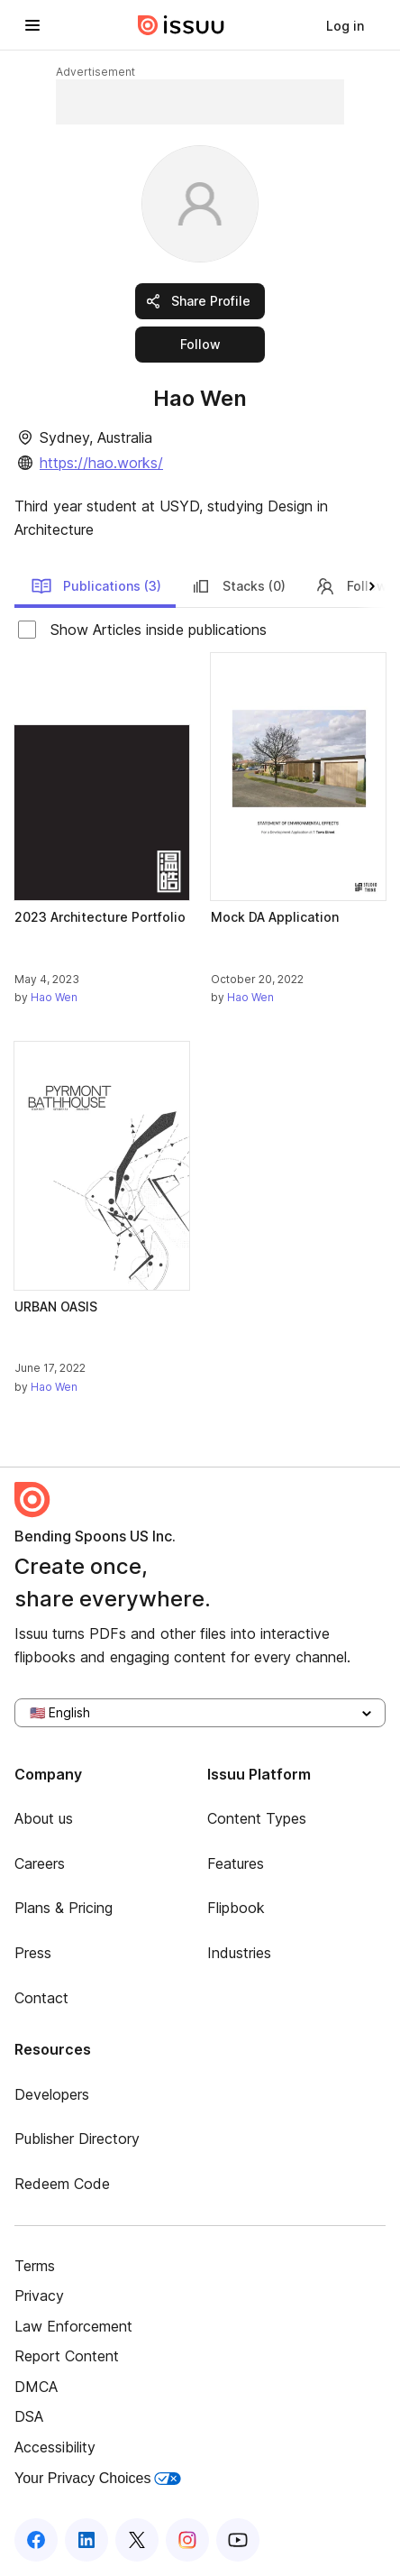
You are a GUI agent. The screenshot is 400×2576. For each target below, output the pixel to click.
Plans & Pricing (63, 1908)
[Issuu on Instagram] (187, 2540)
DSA (28, 2416)
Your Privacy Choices (97, 2478)
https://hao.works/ (101, 463)
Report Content (66, 2356)
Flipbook (236, 1908)
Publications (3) (96, 586)
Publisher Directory (77, 2139)
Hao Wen (54, 997)
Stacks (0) (238, 586)
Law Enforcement (73, 2326)
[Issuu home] (181, 25)
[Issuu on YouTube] (237, 2540)
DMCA (36, 2387)
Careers (39, 1863)
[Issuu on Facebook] (36, 2540)
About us (43, 1818)
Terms (34, 2266)
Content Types (256, 1818)
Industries (239, 1953)
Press (32, 1953)
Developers (51, 2094)
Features (235, 1863)
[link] (345, 25)
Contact (41, 1998)
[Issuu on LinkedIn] (86, 2540)
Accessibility (54, 2447)
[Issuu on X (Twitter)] (137, 2540)
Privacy (39, 2295)
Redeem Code (62, 2184)
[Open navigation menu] (32, 25)
